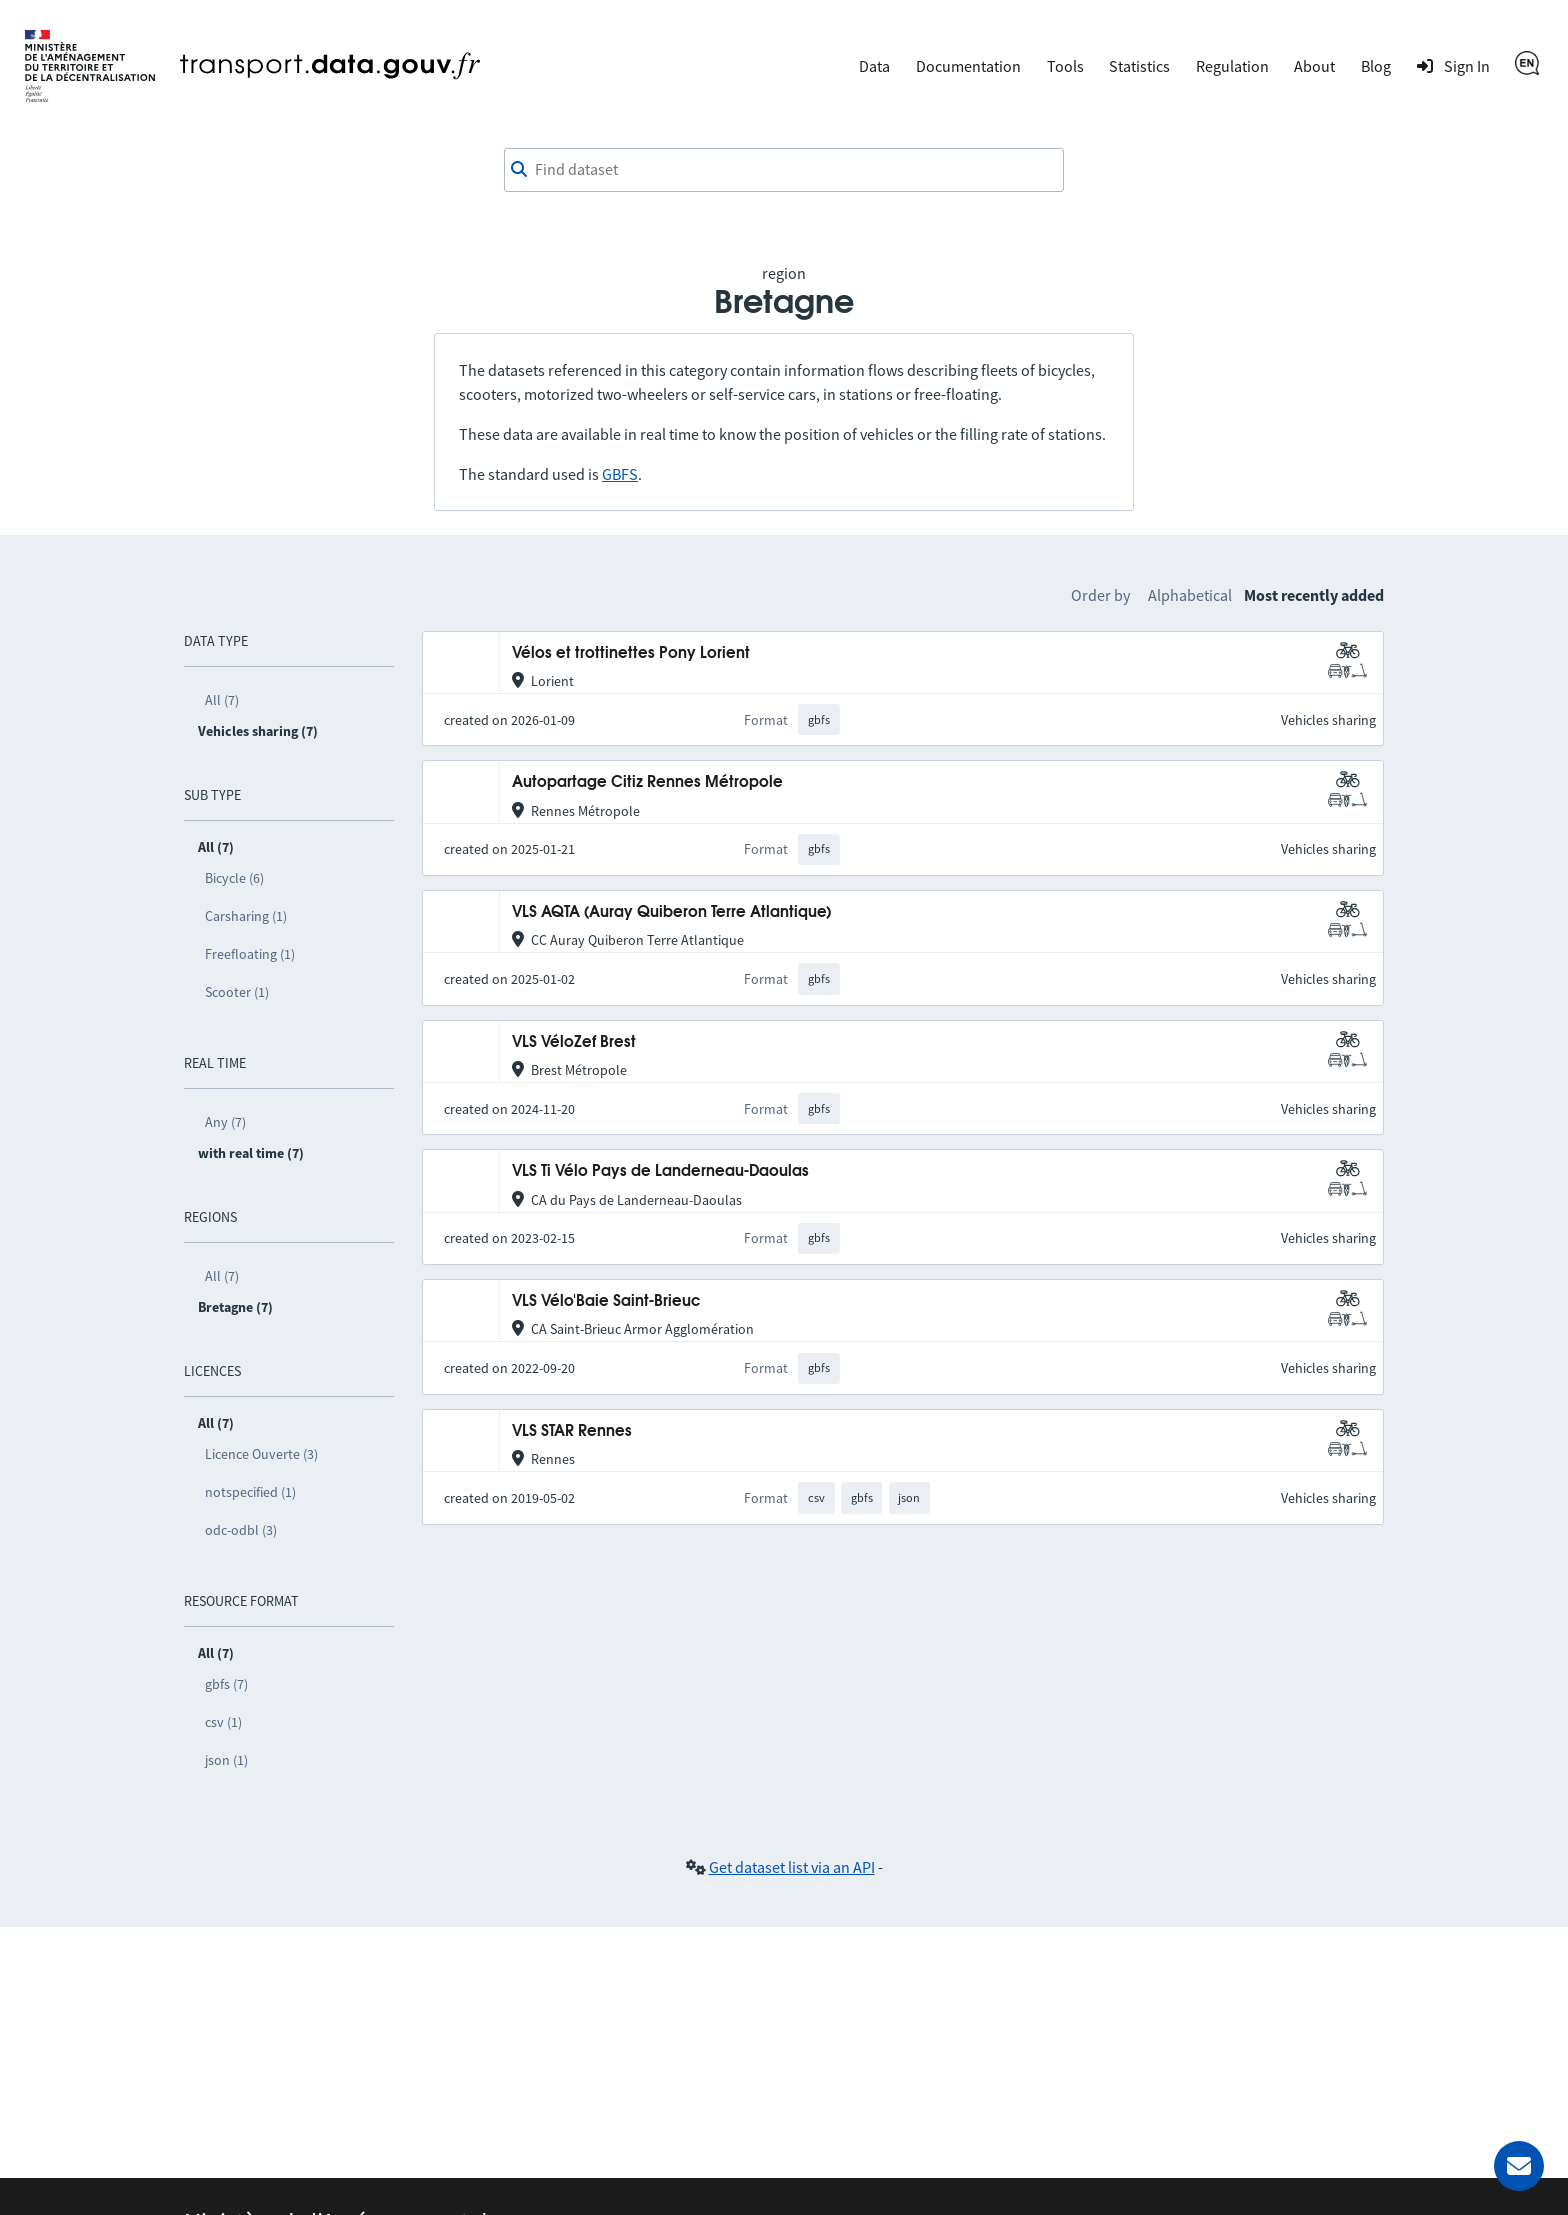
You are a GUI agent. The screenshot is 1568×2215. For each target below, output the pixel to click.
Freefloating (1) (250, 954)
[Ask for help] (1519, 2166)
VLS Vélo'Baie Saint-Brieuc (606, 1301)
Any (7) (225, 1122)
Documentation (968, 66)
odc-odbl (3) (241, 1530)
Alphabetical (1190, 595)
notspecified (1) (250, 1492)
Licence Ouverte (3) (261, 1454)
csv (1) (223, 1722)
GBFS (620, 474)
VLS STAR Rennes (572, 1431)
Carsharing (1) (246, 916)
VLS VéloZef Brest (574, 1042)
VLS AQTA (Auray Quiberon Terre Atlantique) (671, 912)
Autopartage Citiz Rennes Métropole (647, 782)
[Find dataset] (784, 170)
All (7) (222, 700)
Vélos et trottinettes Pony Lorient (631, 653)
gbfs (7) (226, 1684)
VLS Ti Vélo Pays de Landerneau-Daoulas (660, 1171)
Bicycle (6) (234, 878)
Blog (1376, 66)
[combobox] (784, 170)
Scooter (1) (237, 992)
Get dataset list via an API (792, 1867)
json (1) (226, 1760)
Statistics (1139, 66)
